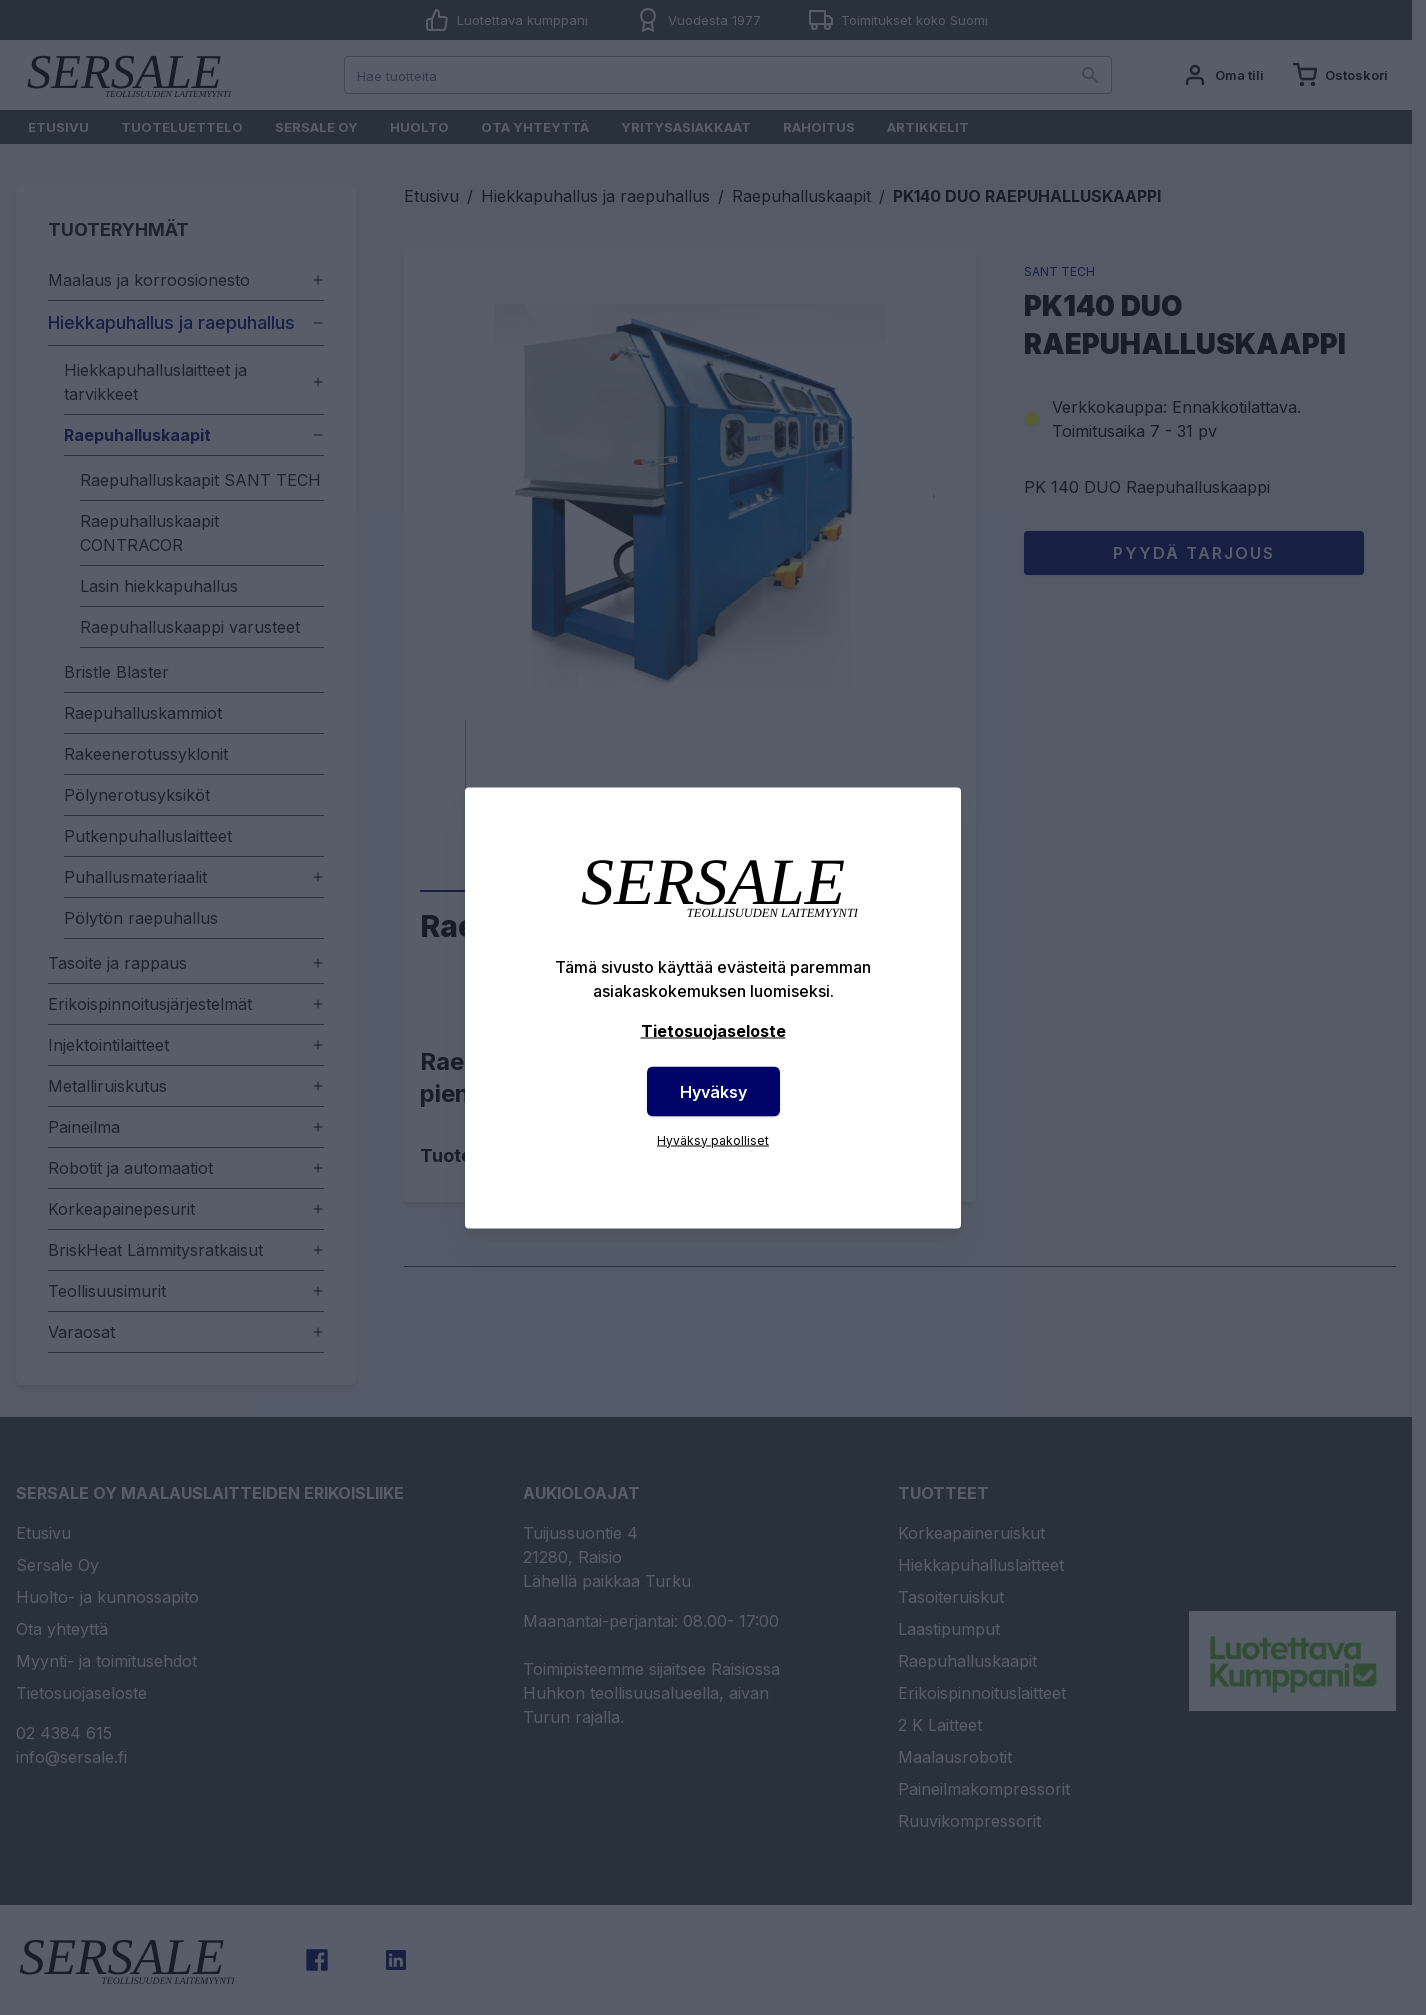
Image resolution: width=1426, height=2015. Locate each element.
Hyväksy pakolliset (713, 1139)
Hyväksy (713, 1091)
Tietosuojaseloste (713, 1030)
